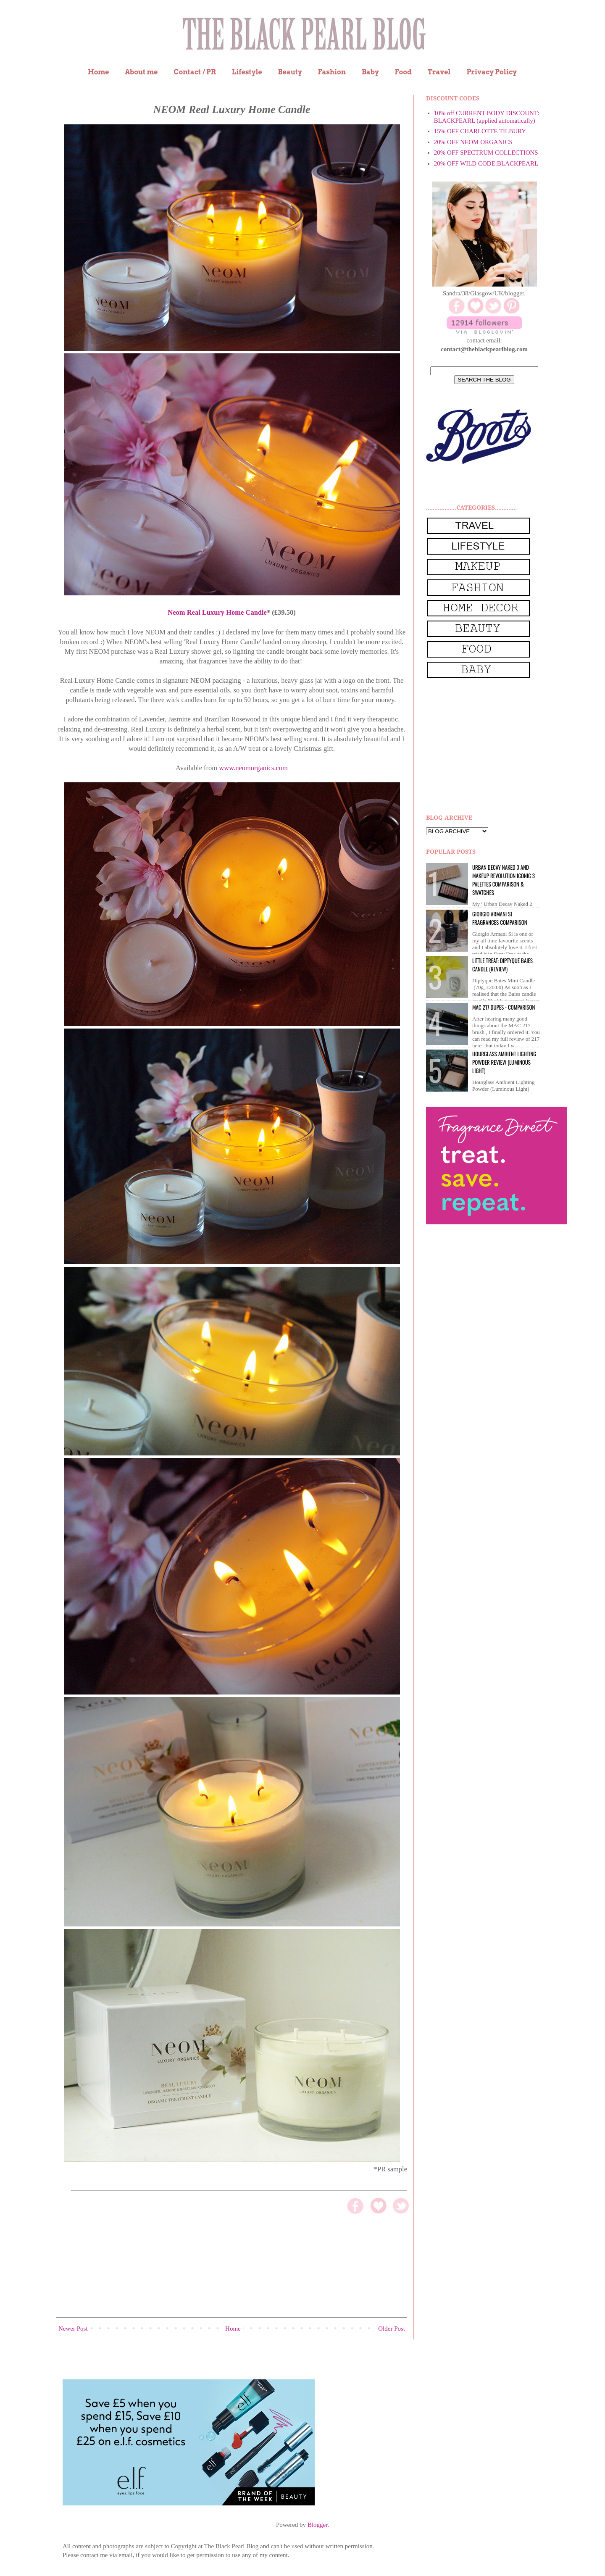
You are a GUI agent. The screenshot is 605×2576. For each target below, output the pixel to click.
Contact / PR (195, 72)
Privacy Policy (491, 72)
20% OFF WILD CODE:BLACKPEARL (486, 163)
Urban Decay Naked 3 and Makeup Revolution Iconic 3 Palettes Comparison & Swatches (503, 880)
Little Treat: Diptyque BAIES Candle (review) (502, 964)
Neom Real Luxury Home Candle (217, 612)
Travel (439, 72)
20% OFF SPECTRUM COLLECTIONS (486, 152)
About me (141, 72)
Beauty (290, 72)
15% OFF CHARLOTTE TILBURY (480, 131)
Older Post (391, 2328)
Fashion (332, 72)
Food (403, 72)
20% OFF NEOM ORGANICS (473, 142)
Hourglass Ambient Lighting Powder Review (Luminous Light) (504, 1062)
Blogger (318, 2524)
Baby (370, 72)
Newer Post (73, 2328)
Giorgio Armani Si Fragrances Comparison (499, 918)
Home (98, 72)
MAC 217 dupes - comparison (503, 1007)
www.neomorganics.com (253, 768)
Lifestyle (247, 72)
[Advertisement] (489, 746)
